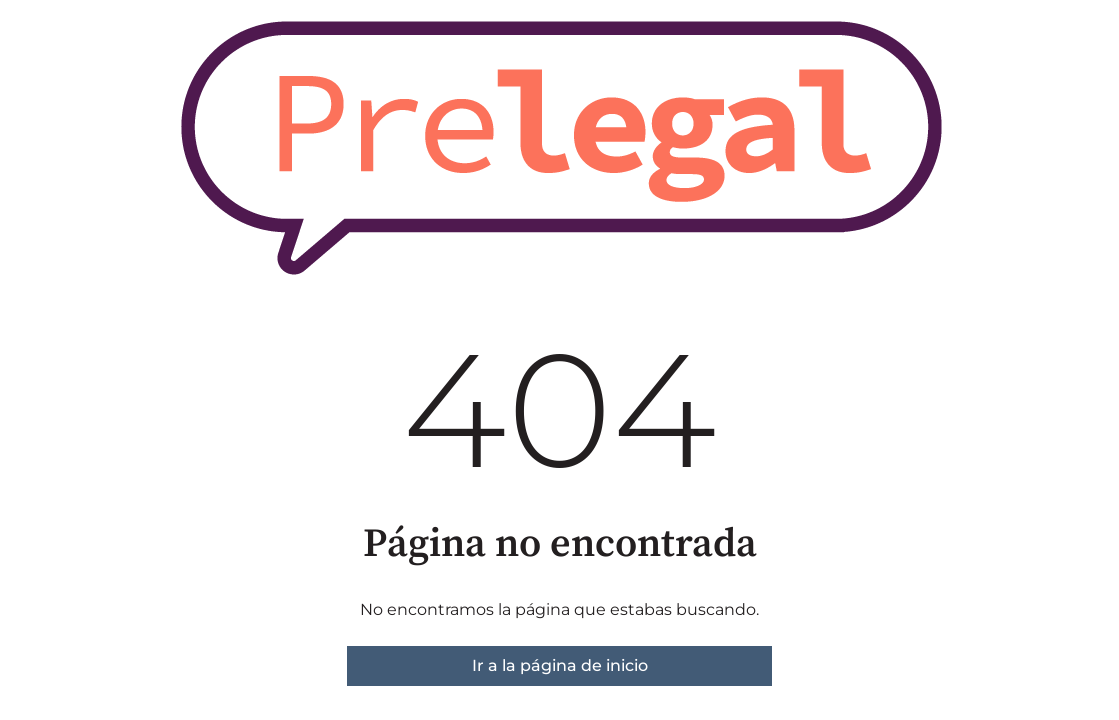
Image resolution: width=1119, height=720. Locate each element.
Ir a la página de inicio (560, 665)
